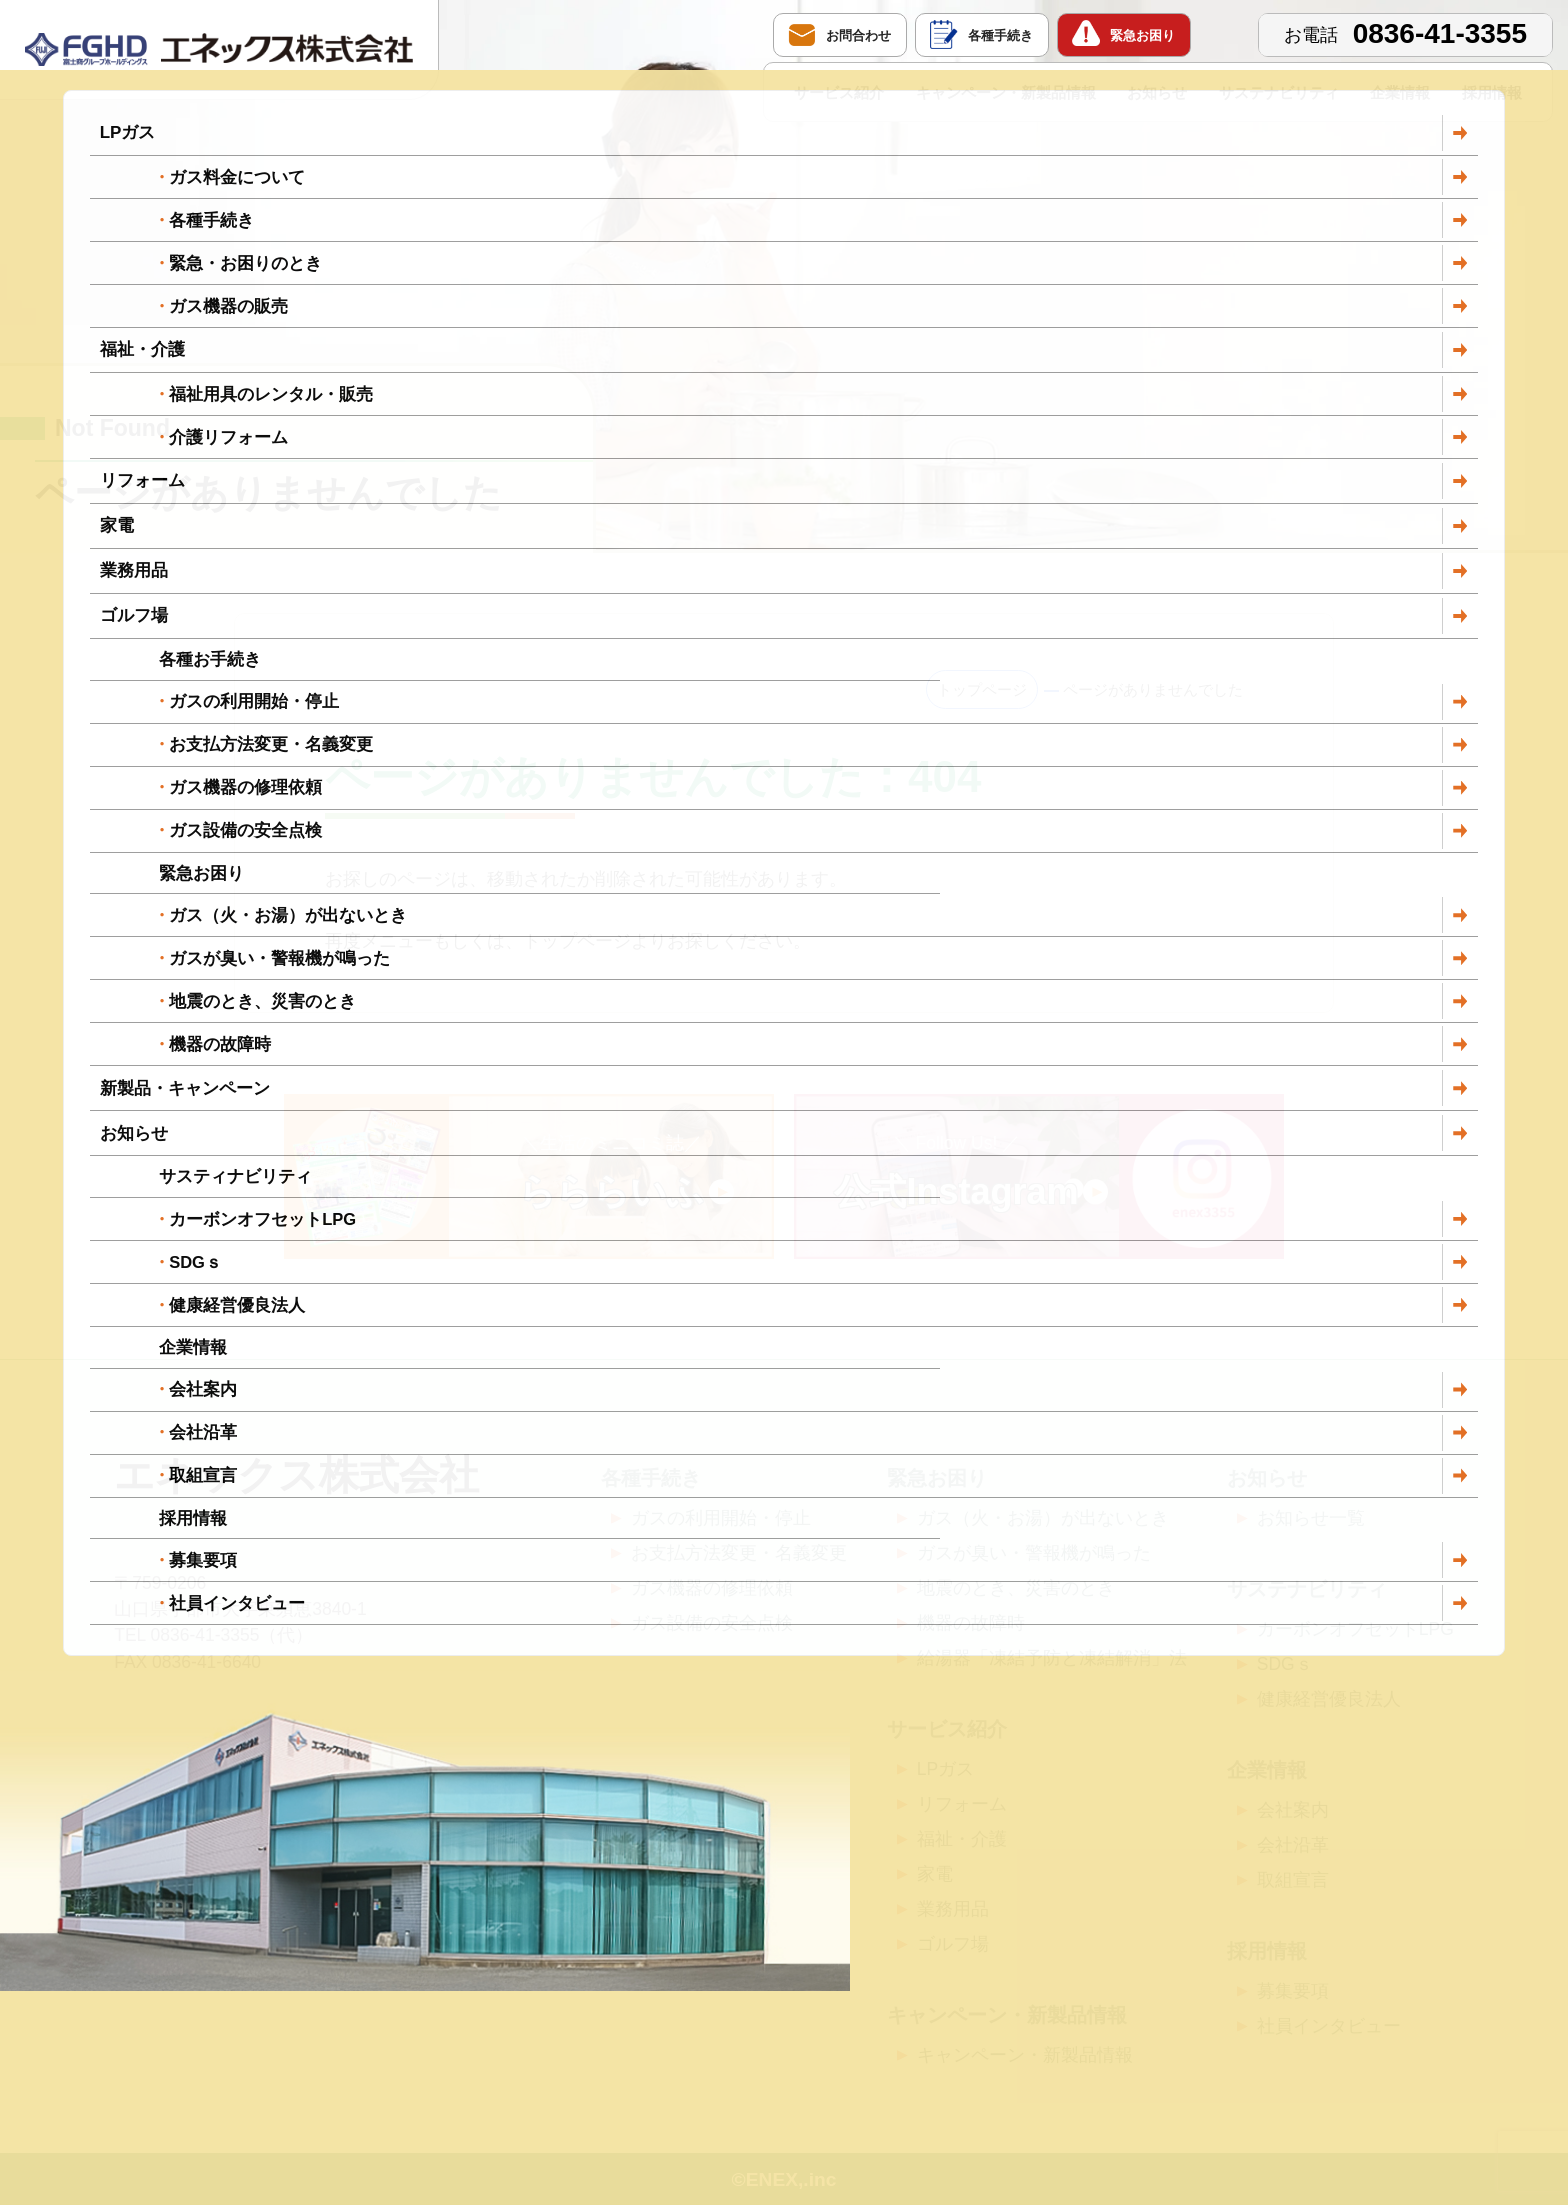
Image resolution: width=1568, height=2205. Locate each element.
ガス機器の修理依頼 (712, 1588)
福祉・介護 (962, 1839)
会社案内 (1293, 1810)
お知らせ (1157, 92)
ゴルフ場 (953, 1944)
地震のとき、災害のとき (1016, 1588)
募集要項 (1293, 1991)
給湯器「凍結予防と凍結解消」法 (1052, 1658)
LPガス (945, 1769)
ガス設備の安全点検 (712, 1623)
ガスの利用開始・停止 (721, 1518)
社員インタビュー (1329, 2026)
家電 (935, 1874)
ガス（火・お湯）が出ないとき (1043, 1518)
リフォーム (962, 1804)
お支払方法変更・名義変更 (739, 1553)
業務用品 (953, 1909)
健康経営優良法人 (1329, 1699)
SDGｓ (1285, 1664)
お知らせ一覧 (1311, 1518)
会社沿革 (1293, 1845)
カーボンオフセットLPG (1355, 1629)
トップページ (982, 689)
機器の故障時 (971, 1623)
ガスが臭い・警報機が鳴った (1034, 1553)
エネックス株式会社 (296, 1475)
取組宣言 (1293, 1880)
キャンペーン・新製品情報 (1006, 92)
